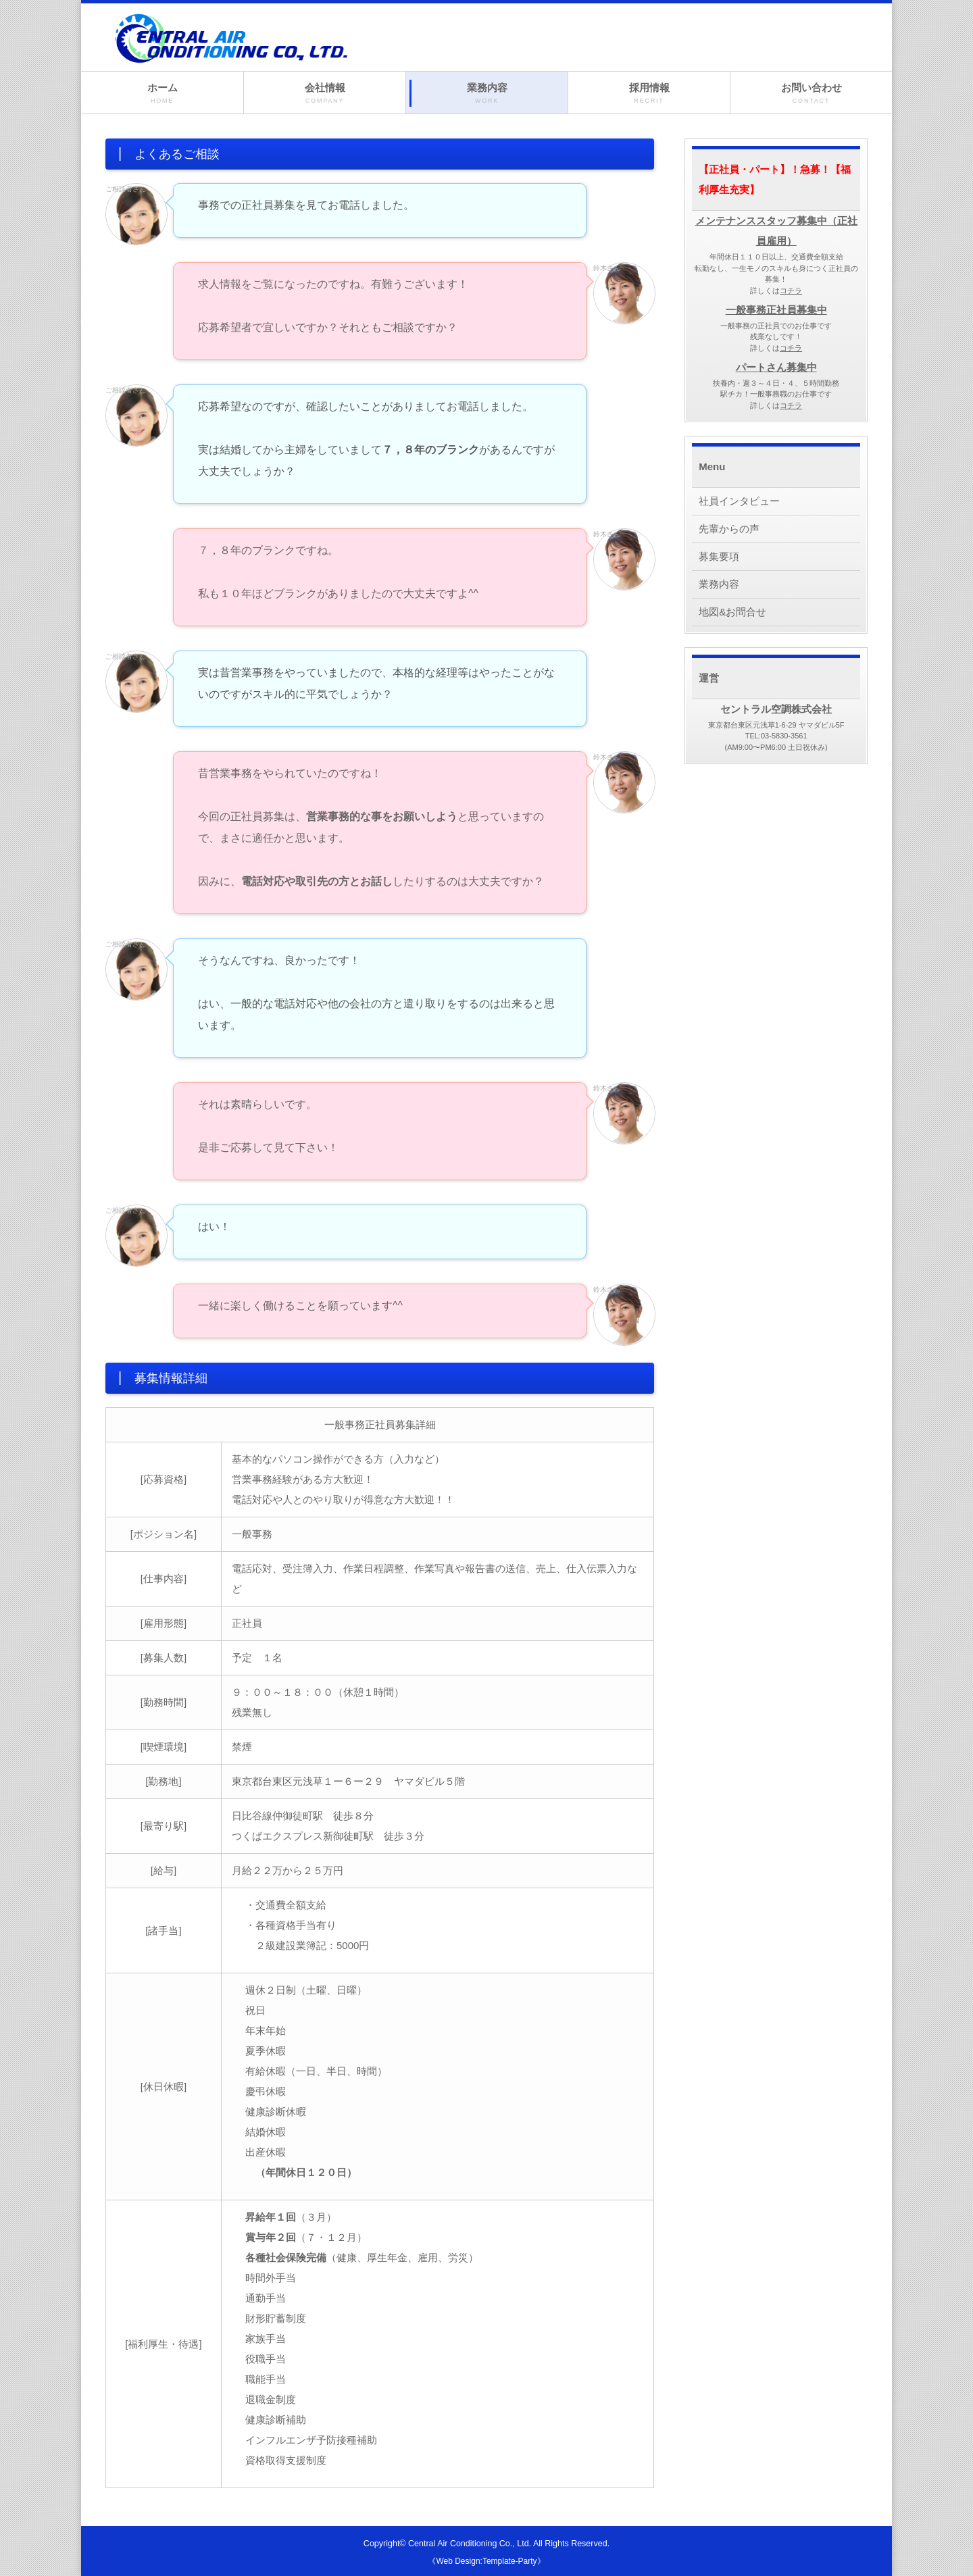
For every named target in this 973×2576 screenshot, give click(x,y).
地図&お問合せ (732, 611)
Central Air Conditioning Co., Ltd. (469, 2543)
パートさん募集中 (776, 367)
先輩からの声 (729, 528)
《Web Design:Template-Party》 (486, 2561)
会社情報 (324, 93)
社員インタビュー (739, 501)
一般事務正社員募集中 (776, 309)
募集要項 (719, 556)
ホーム (162, 93)
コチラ (791, 290)
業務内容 (487, 93)
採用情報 (649, 93)
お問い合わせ (811, 93)
